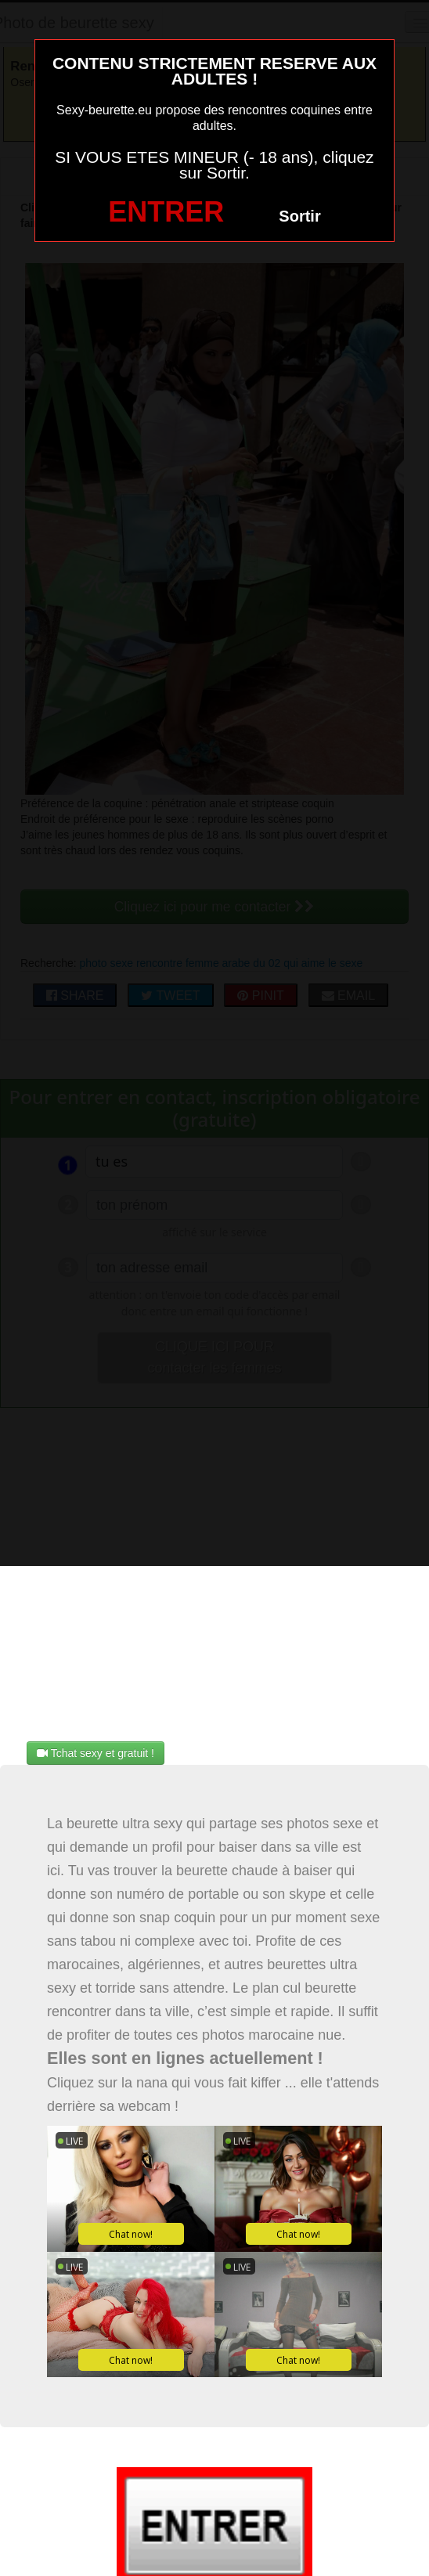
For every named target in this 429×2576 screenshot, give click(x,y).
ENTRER (166, 212)
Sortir (299, 216)
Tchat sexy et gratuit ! (95, 1753)
